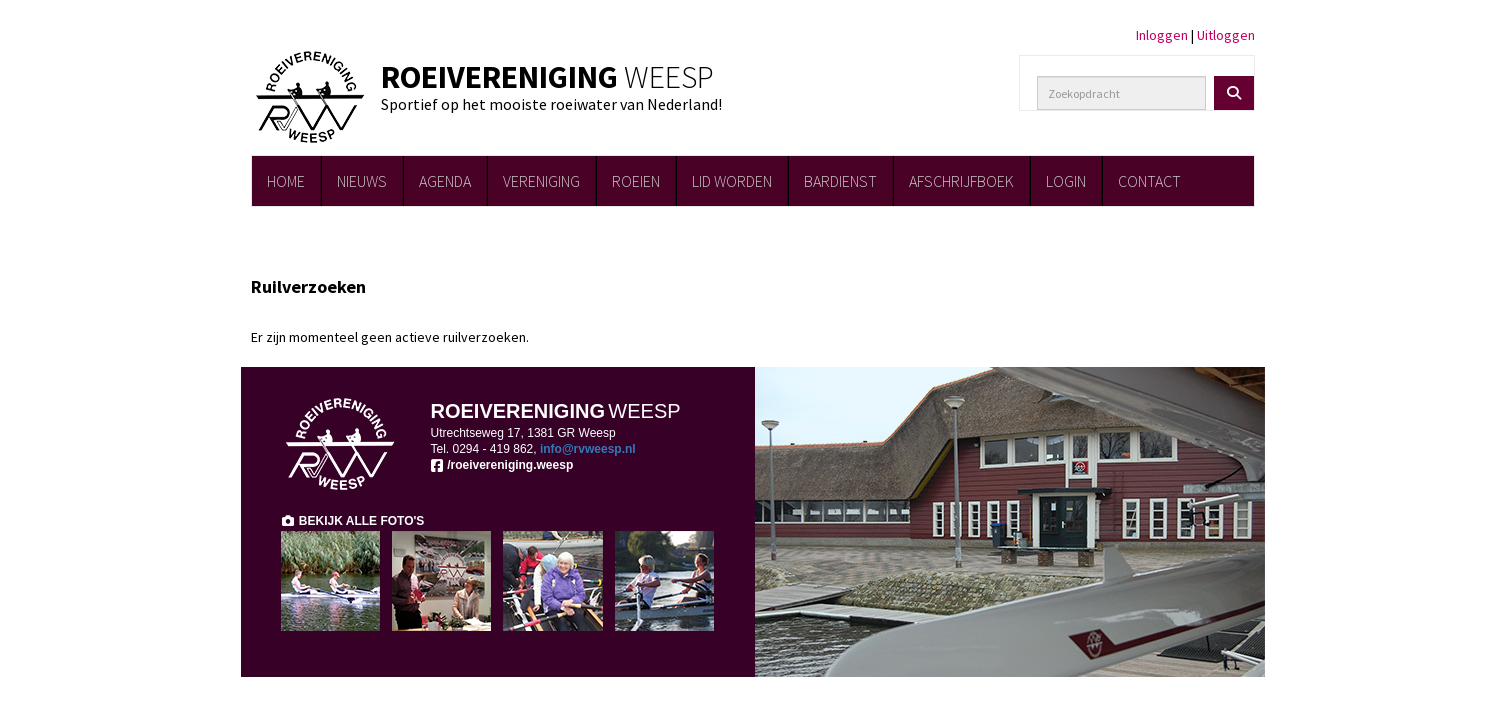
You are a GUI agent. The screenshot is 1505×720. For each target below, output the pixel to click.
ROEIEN (636, 181)
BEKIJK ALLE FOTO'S (353, 521)
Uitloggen (1226, 35)
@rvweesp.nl (588, 449)
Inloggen (1162, 35)
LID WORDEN (732, 181)
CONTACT (1149, 181)
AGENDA (445, 181)
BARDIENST (840, 181)
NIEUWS (362, 181)
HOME (286, 181)
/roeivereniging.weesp (502, 465)
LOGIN (1066, 181)
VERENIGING (541, 181)
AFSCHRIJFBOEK (961, 181)
